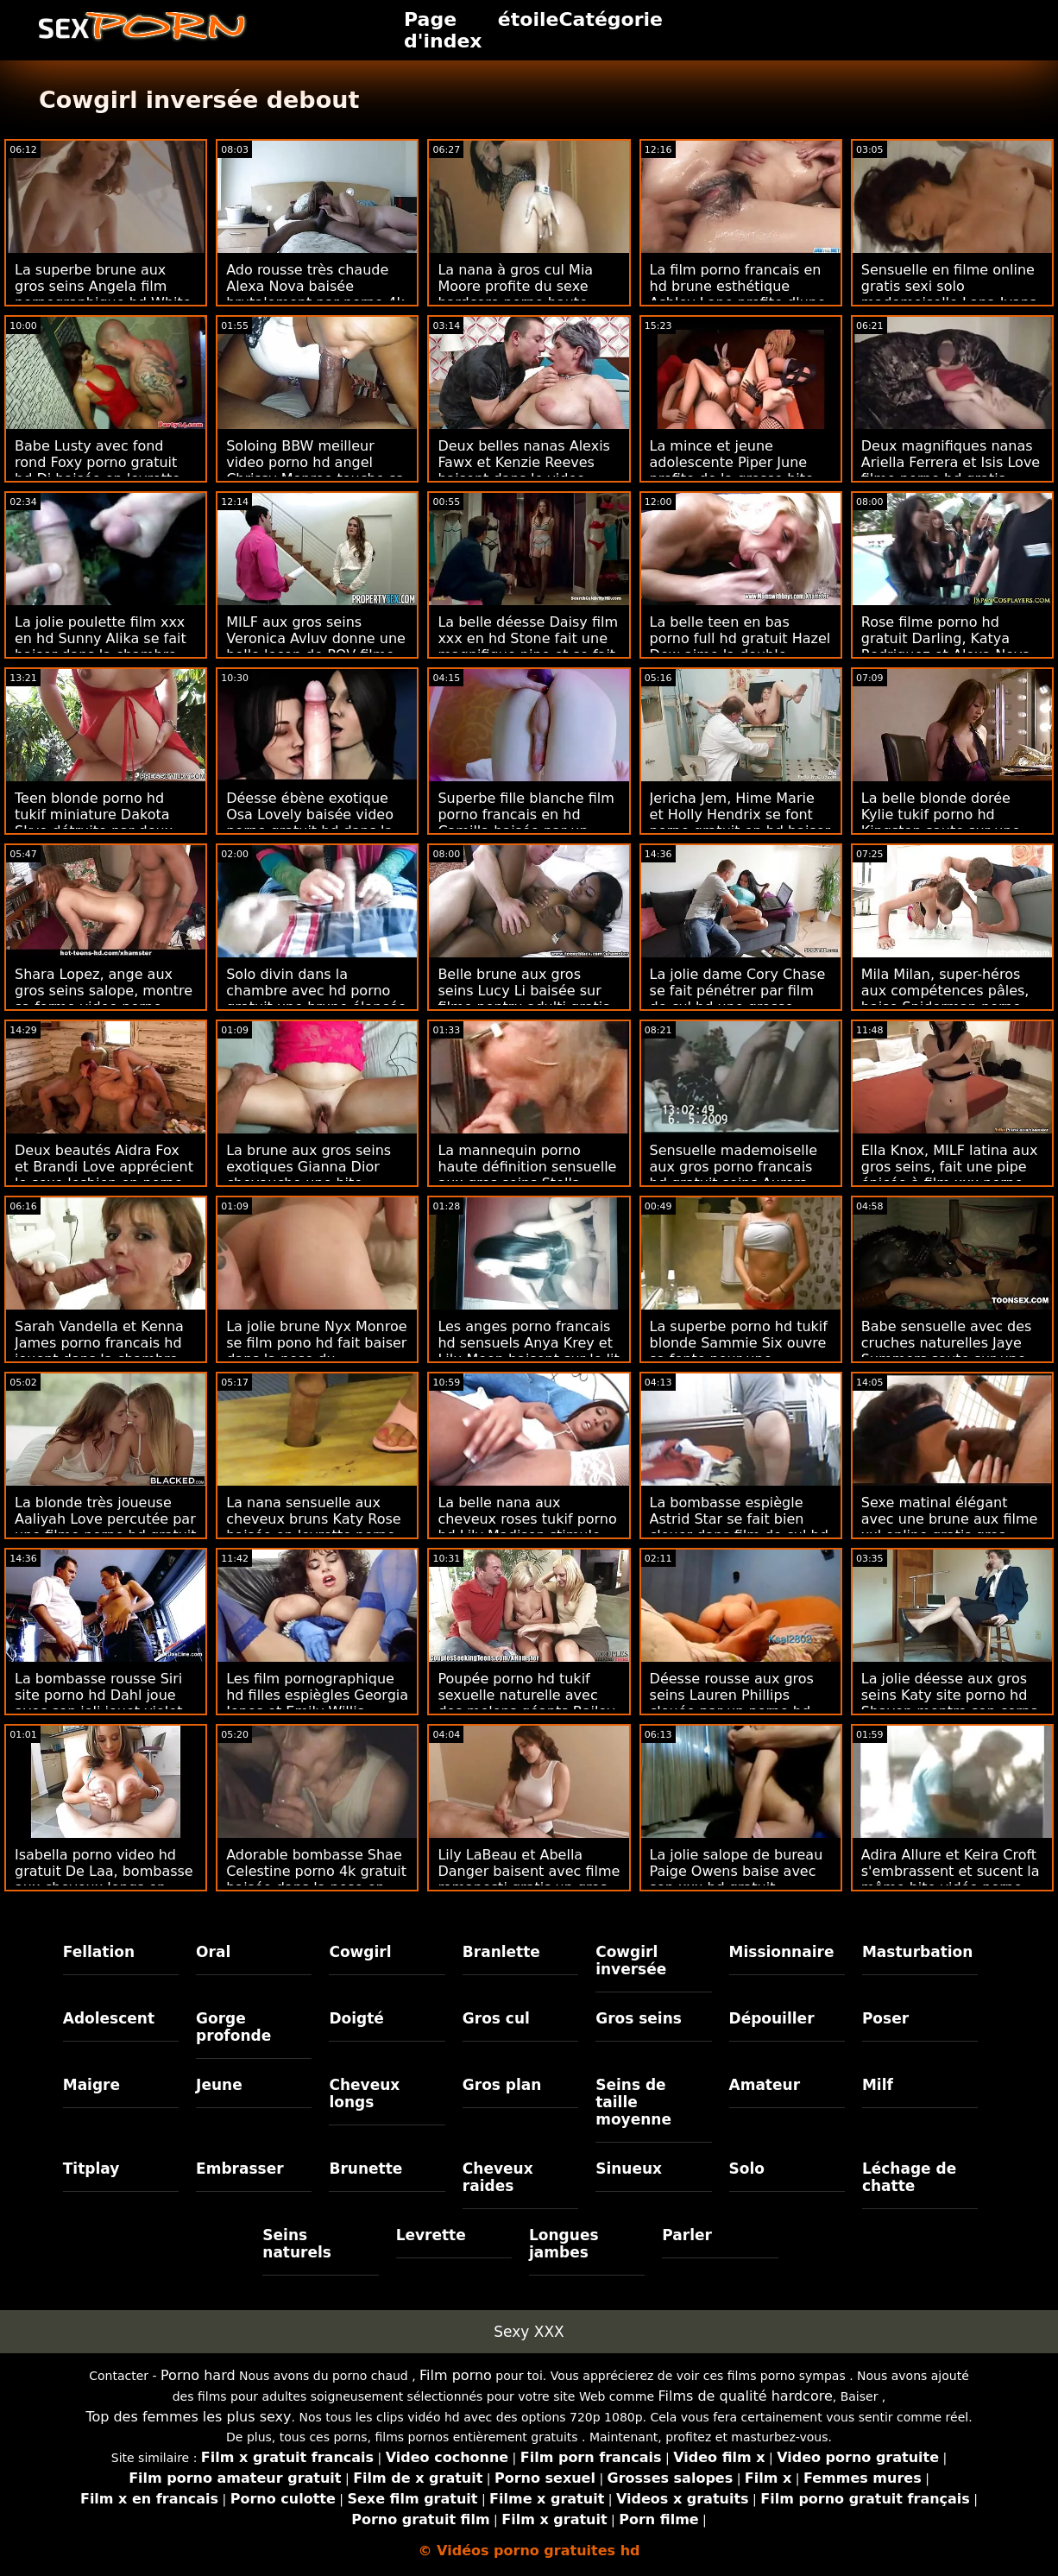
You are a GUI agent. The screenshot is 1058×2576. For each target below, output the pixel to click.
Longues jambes (564, 2243)
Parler (687, 2235)
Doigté (356, 2018)
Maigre (91, 2084)
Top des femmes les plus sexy (188, 2417)
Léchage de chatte (909, 2177)
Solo (747, 2168)
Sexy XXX (529, 2331)
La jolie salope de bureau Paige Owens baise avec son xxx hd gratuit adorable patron (736, 1879)
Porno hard (198, 2375)
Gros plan (502, 2084)
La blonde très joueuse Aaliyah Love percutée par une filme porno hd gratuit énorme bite (106, 1527)
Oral (213, 1951)
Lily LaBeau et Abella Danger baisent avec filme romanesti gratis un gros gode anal (529, 1879)
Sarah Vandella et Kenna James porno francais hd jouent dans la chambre (99, 1342)
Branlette (501, 1951)
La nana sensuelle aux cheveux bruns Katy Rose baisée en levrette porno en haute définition (313, 1527)
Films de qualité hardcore (745, 2396)
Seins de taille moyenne (633, 2102)
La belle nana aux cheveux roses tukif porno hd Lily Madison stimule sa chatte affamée (527, 1527)
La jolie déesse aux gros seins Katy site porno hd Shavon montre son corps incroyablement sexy (949, 1703)
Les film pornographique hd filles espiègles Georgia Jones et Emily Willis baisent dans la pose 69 (317, 1703)
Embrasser (240, 2168)
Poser (885, 2018)
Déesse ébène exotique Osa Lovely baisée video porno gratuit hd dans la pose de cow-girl (310, 823)
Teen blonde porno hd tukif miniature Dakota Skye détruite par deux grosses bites (94, 823)
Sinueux (628, 2168)
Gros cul (496, 2018)
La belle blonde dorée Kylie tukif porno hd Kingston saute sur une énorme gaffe (941, 823)
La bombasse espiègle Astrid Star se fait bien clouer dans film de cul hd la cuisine (739, 1527)
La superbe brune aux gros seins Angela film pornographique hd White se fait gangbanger (103, 294)
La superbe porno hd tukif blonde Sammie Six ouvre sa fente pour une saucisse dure (739, 1351)
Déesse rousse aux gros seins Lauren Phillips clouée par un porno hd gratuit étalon (732, 1703)
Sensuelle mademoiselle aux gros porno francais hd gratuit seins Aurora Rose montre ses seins (733, 1175)
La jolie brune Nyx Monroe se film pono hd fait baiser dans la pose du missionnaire (316, 1351)
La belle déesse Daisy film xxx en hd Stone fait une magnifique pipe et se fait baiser (528, 646)
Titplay (91, 2168)
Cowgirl (360, 1951)
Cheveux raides (498, 2177)
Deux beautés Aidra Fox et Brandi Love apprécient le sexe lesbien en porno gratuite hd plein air (104, 1175)
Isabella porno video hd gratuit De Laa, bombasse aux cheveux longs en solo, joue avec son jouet (104, 1879)
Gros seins (638, 2018)
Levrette (431, 2235)
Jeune (219, 2084)
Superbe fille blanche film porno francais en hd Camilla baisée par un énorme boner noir (526, 823)
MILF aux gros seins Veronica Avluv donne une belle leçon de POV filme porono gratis (316, 646)
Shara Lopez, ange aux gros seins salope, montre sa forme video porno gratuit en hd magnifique (103, 999)
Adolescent (108, 2018)
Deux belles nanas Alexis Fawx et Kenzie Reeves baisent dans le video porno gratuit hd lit (524, 470)
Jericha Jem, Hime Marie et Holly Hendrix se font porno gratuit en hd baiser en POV (740, 823)
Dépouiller (772, 2018)
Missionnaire (781, 1951)
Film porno (455, 2375)
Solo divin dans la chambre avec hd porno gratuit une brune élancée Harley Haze (316, 999)
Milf (877, 2084)
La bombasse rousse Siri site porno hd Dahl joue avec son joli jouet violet (98, 1695)
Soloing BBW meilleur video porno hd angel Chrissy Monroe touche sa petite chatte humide (315, 470)
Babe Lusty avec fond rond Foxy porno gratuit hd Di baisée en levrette (97, 462)
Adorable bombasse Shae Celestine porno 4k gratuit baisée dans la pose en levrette (316, 1879)
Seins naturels (296, 2243)
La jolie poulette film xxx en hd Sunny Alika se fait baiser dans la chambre (100, 638)
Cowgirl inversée (630, 1960)
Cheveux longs (364, 2093)
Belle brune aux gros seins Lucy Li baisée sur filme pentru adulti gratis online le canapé (523, 999)
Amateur (765, 2084)
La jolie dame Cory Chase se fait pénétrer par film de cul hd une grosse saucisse (738, 999)
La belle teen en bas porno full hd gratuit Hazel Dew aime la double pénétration (740, 646)
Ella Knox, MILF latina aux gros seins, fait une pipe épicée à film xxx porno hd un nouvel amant (949, 1175)
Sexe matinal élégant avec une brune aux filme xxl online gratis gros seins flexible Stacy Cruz (949, 1527)
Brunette (365, 2168)
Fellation (99, 1951)
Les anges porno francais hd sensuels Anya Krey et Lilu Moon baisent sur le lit (528, 1342)
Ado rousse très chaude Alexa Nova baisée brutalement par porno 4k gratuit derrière (315, 294)
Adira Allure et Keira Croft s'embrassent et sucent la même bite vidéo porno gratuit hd (950, 1879)
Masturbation (917, 1951)
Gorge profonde (233, 2027)
